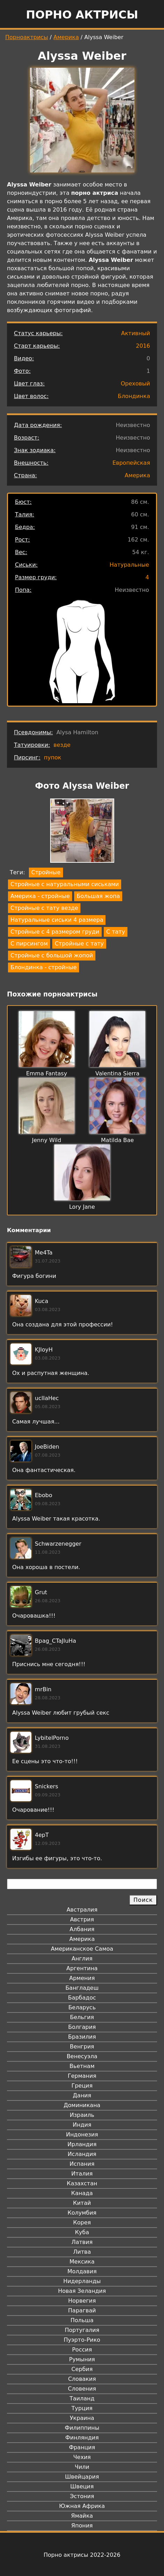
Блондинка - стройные (43, 967)
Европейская (131, 462)
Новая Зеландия (82, 2291)
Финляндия (82, 2437)
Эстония (82, 2496)
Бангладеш (82, 1988)
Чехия (82, 2457)
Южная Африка (82, 2506)
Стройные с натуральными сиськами (64, 884)
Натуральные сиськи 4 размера (56, 920)
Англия (81, 1958)
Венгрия (82, 2046)
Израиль (82, 2115)
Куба (82, 2232)
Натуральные (129, 564)
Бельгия (82, 2017)
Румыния (82, 2359)
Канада (82, 2193)
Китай (82, 2203)
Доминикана (82, 2105)
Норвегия (82, 2300)
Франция (82, 2447)
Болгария (82, 2027)
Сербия (82, 2369)
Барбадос (82, 1997)
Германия (82, 2076)
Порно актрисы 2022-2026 (82, 2555)
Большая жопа (98, 896)
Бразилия (82, 2036)
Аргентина (82, 1968)
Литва (82, 2252)
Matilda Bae (117, 1140)
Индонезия (82, 2134)
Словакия (82, 2379)
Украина (82, 2418)
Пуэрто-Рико (82, 2339)
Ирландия (82, 2144)
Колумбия (82, 2212)
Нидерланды (82, 2281)
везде (62, 745)
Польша (82, 2320)
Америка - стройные (40, 896)
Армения (82, 1978)
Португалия (82, 2330)
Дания (82, 2095)
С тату (115, 931)
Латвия (82, 2242)
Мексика (82, 2261)
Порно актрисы (82, 14)
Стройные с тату (79, 943)
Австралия (82, 1909)
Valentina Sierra (117, 1073)
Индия (82, 2124)
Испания (82, 2164)
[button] (82, 832)
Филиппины (82, 2427)
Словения (82, 2388)
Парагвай (82, 2310)
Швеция (82, 2486)
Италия (82, 2173)
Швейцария (82, 2476)
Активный (135, 333)
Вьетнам (82, 2066)
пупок (52, 757)
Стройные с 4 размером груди (54, 931)
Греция (82, 2085)
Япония (82, 2525)
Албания (82, 1929)
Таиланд (82, 2398)
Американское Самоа (82, 1948)
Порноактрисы (26, 37)
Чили (82, 2467)
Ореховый (135, 383)
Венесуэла (82, 2056)
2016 (143, 346)
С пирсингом (29, 943)
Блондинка (134, 396)
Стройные (46, 872)
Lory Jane (82, 1207)
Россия (82, 2349)
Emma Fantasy (46, 1073)
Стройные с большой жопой (51, 955)
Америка (66, 37)
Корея (82, 2222)
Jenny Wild (46, 1140)
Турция (81, 2408)
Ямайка (82, 2515)
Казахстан (82, 2183)
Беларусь (82, 2007)
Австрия (82, 1919)
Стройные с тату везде (44, 908)
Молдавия (81, 2271)
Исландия (82, 2154)
